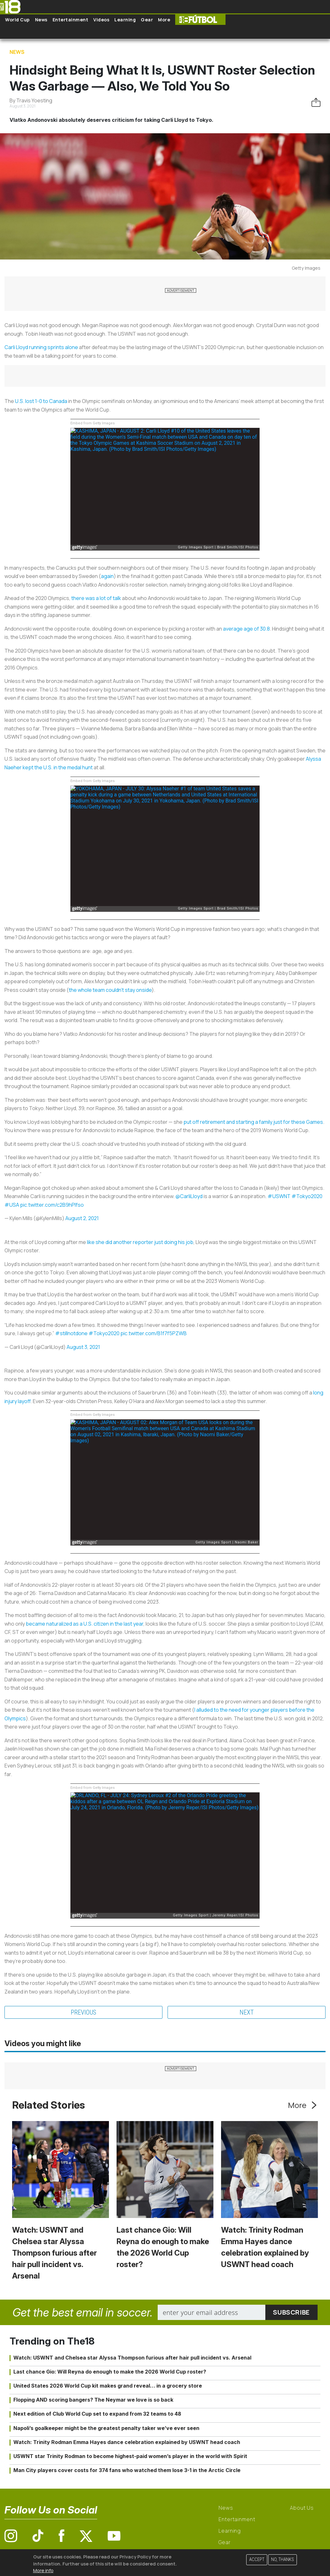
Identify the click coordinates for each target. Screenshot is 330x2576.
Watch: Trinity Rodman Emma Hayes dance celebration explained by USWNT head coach (126, 2442)
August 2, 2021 (82, 1218)
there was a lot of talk (96, 598)
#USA (11, 1204)
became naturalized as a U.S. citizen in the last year (84, 1623)
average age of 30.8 (246, 628)
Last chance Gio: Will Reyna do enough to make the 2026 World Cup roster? (109, 2371)
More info (43, 2570)
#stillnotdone (71, 1333)
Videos (101, 20)
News (41, 20)
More (164, 20)
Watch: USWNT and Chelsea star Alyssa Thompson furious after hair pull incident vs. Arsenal (54, 2252)
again (107, 576)
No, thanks (282, 2559)
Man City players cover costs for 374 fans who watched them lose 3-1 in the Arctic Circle (126, 2470)
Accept (256, 2559)
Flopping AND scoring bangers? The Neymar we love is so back (93, 2400)
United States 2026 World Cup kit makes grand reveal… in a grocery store (107, 2385)
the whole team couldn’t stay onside (110, 989)
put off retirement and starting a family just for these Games (253, 1121)
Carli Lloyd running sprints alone (41, 347)
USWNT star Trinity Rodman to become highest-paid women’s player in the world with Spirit (130, 2456)
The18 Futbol (200, 19)
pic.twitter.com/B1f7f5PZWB (153, 1333)
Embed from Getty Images (92, 423)
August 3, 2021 (83, 1346)
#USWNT (279, 1196)
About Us (302, 2507)
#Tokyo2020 (306, 1196)
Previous (83, 2012)
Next (247, 2012)
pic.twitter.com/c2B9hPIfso (52, 1204)
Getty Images (306, 268)
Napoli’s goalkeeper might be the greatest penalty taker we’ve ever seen (106, 2428)
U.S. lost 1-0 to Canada (41, 401)
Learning (125, 20)
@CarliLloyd (189, 1196)
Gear (147, 20)
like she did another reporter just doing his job (140, 1242)
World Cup (17, 20)
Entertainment (71, 20)
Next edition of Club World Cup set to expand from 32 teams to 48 (97, 2414)
